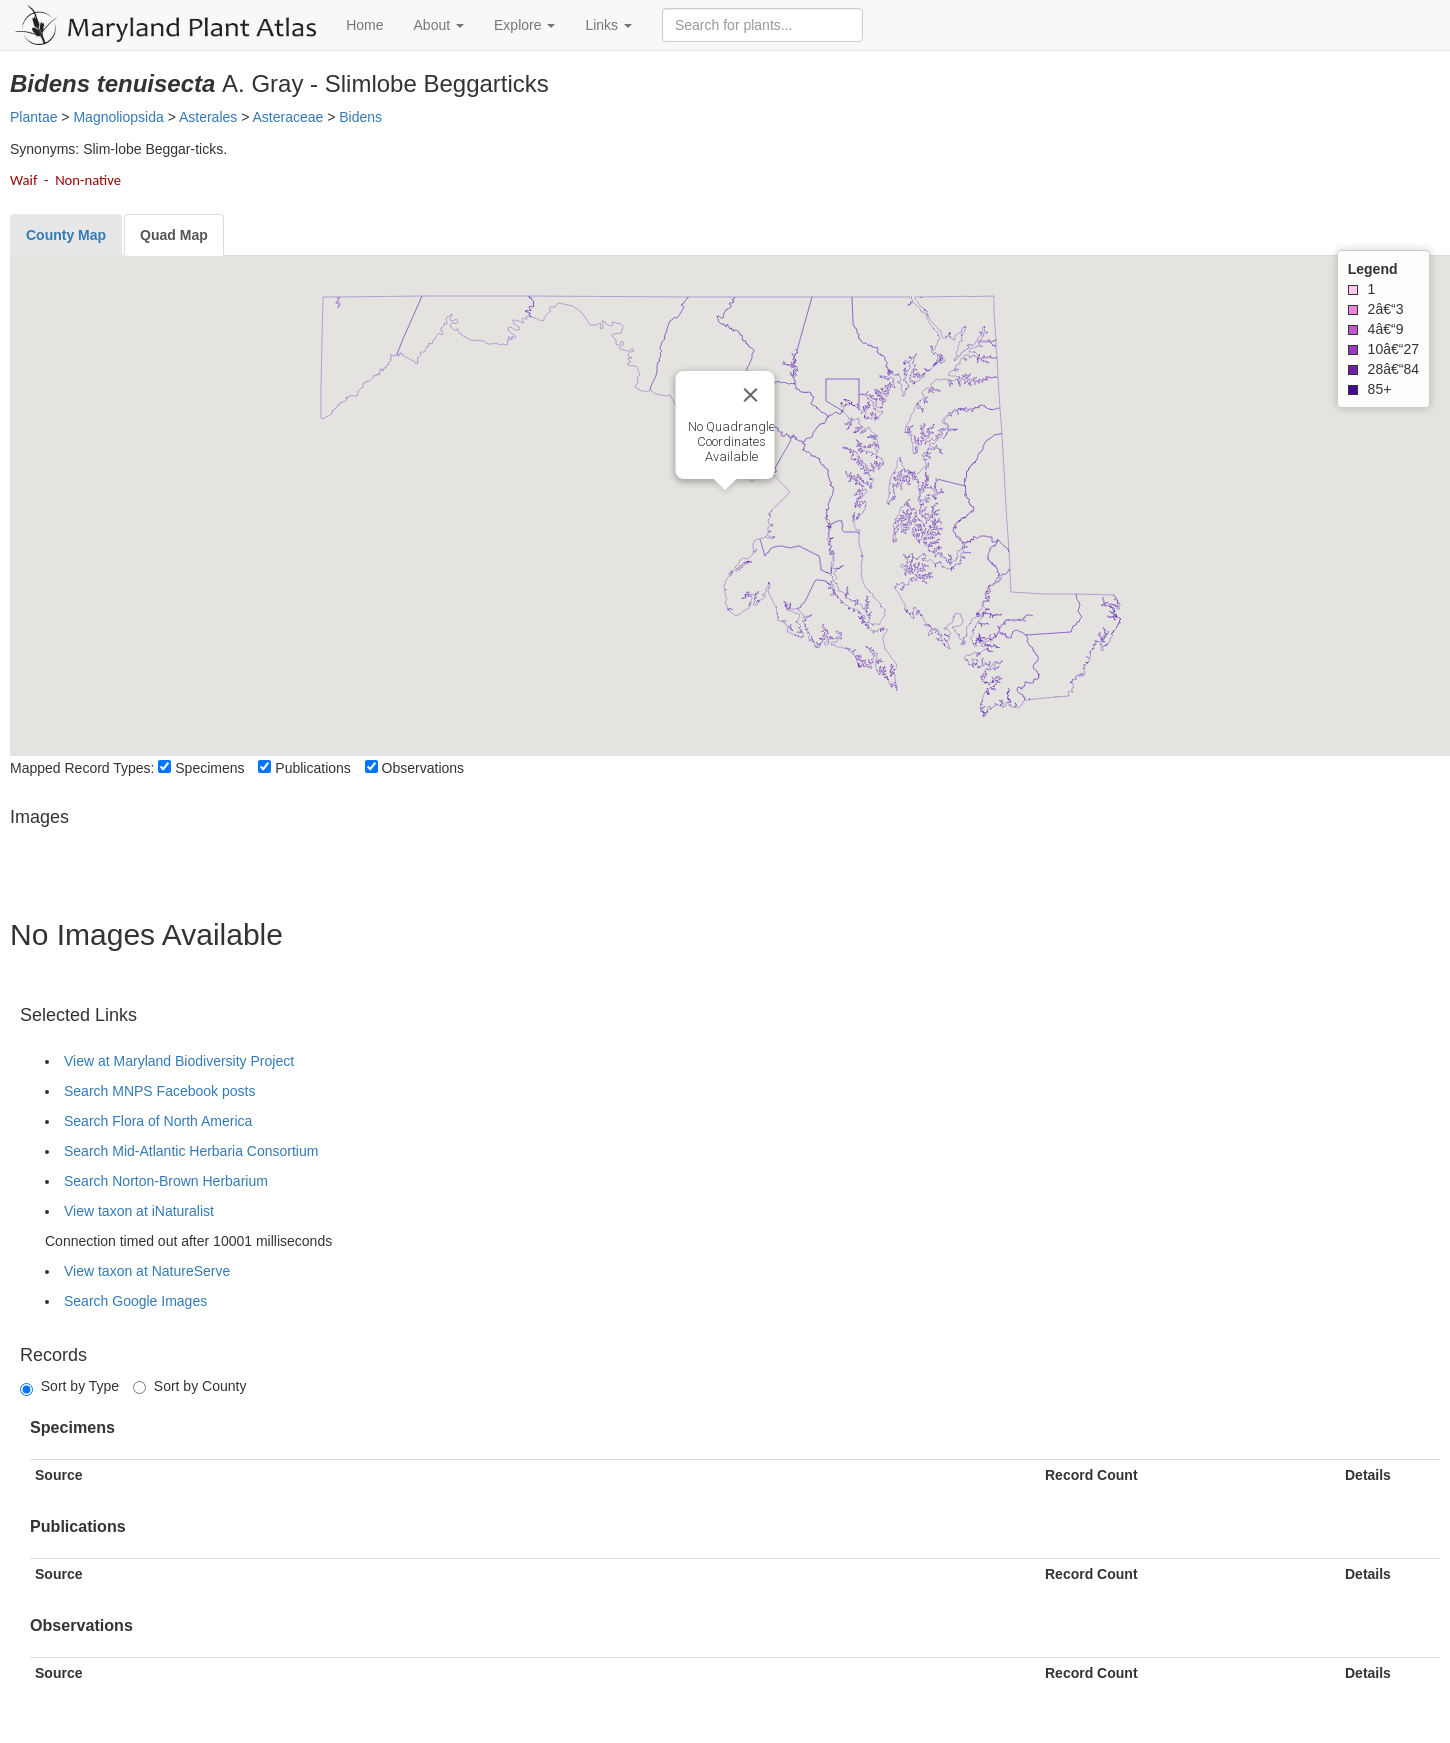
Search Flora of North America (158, 1121)
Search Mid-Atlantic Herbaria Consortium (191, 1151)
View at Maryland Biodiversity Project (179, 1061)
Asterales (208, 117)
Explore (524, 25)
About (439, 25)
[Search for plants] (762, 25)
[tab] (66, 235)
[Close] (751, 395)
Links (608, 25)
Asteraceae (287, 117)
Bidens (360, 117)
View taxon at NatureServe (147, 1271)
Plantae (33, 117)
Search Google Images (135, 1301)
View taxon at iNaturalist (139, 1211)
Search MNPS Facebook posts (159, 1091)
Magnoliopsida (118, 117)
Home (364, 25)
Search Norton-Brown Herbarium (166, 1181)
